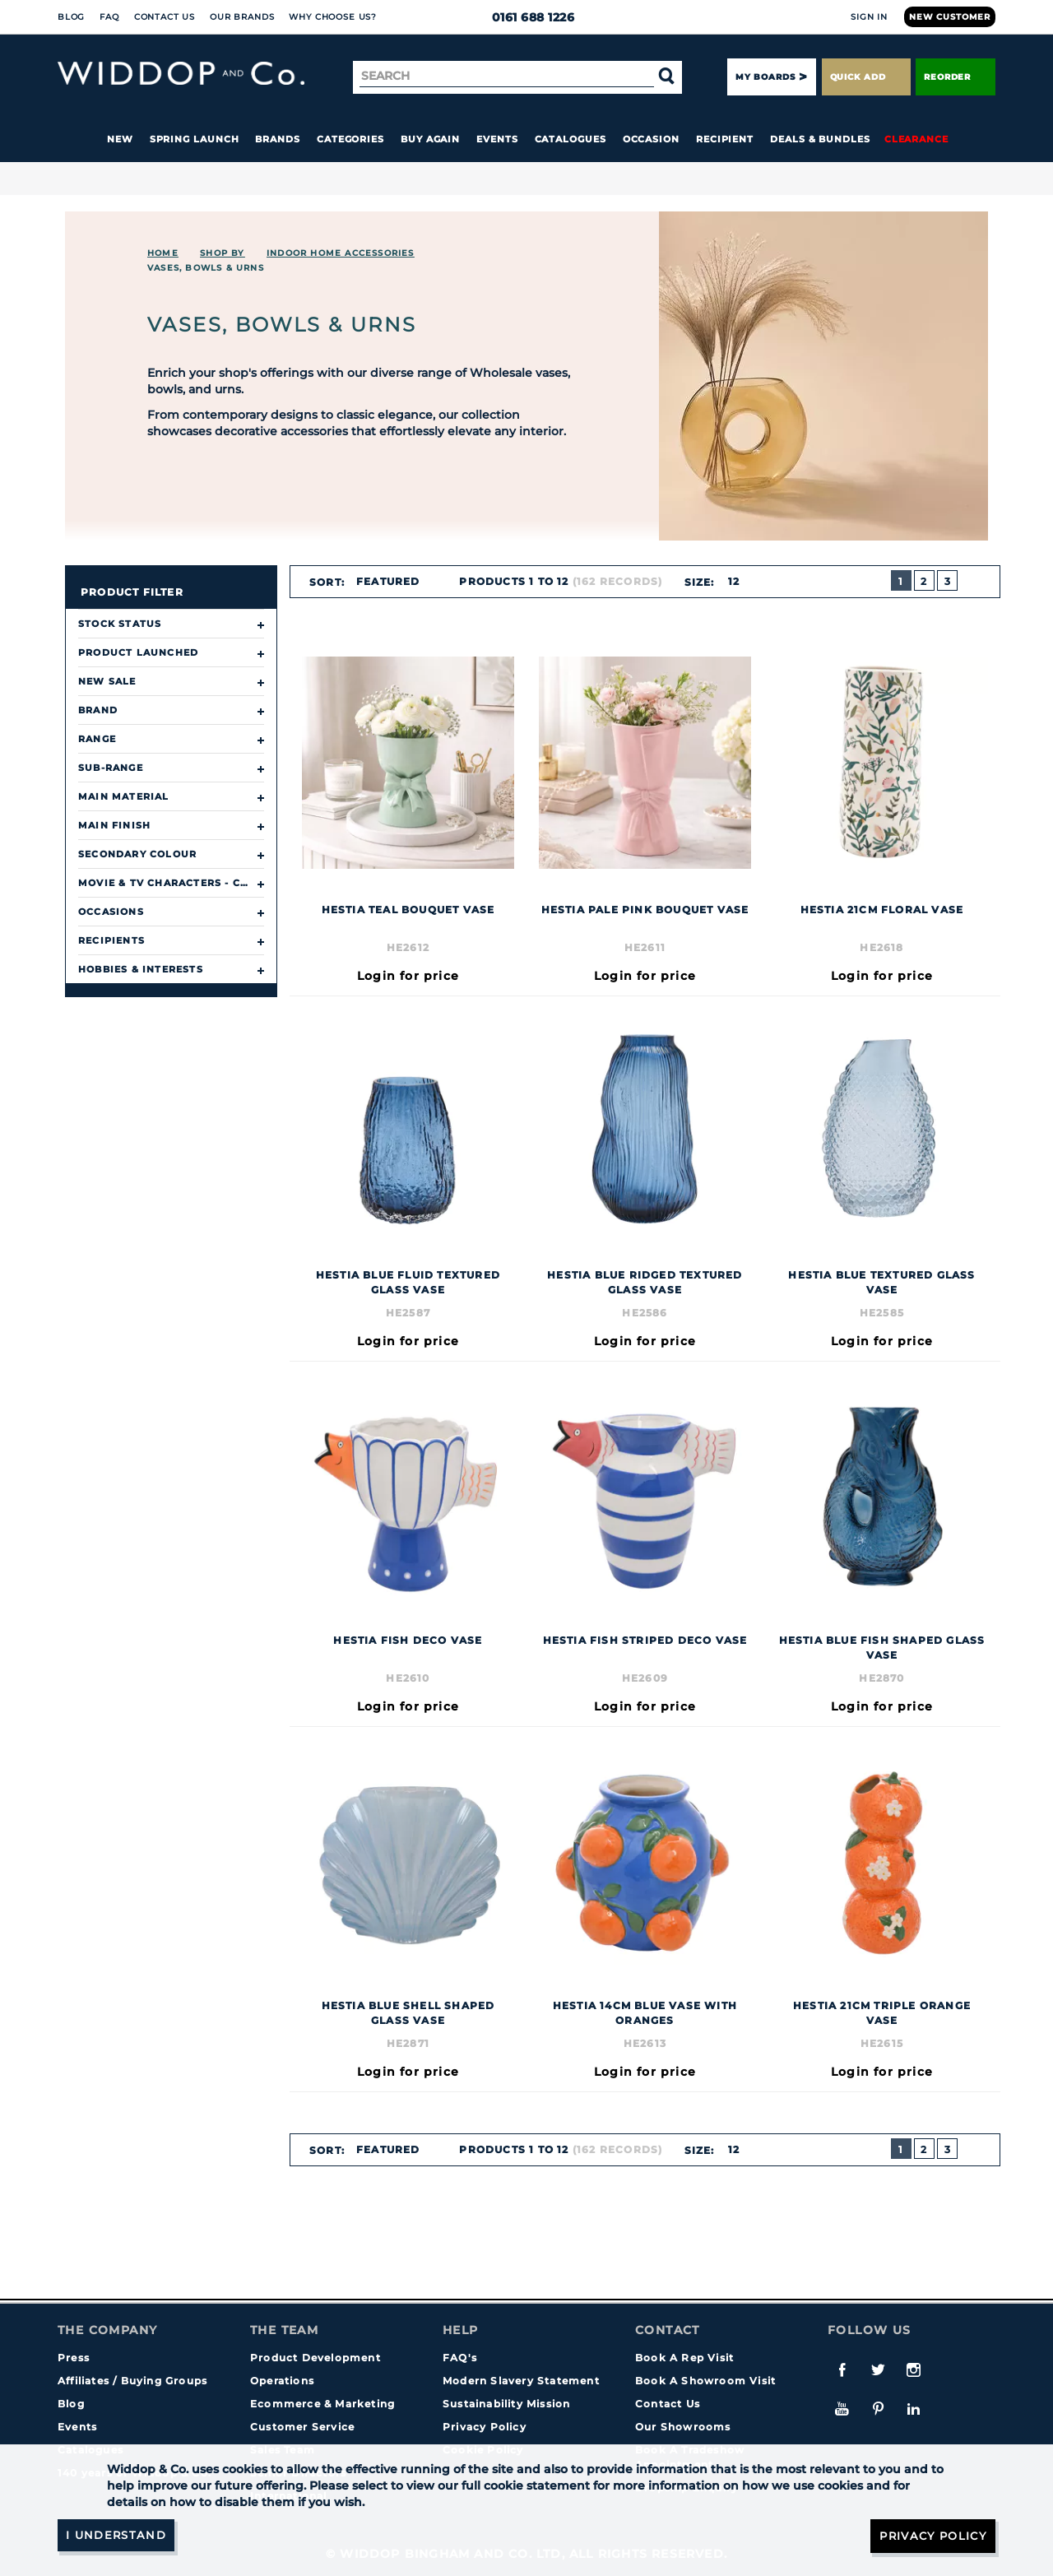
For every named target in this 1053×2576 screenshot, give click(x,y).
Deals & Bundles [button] (820, 139)
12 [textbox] (733, 581)
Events (497, 139)
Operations (282, 2380)
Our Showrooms (683, 2427)
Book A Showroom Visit (705, 2380)
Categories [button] (350, 139)
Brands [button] (277, 139)
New (120, 139)
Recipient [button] (725, 139)
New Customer (949, 17)
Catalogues (570, 139)
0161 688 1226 (527, 17)
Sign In (869, 17)
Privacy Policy (484, 2427)
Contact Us (164, 17)
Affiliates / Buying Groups (132, 2380)
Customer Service (302, 2427)
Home (163, 253)
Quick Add (866, 77)
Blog (71, 17)
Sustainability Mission (506, 2403)
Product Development (315, 2357)
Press (74, 2357)
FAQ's (460, 2357)
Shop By (222, 253)
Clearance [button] (916, 139)
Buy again (430, 139)
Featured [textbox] (388, 581)
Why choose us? (333, 17)
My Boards (765, 77)
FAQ (109, 17)
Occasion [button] (651, 139)
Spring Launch (194, 139)
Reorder (955, 77)
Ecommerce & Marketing (322, 2403)
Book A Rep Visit (684, 2357)
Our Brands (242, 17)
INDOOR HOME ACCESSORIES (341, 253)
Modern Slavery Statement (521, 2380)
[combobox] (395, 581)
